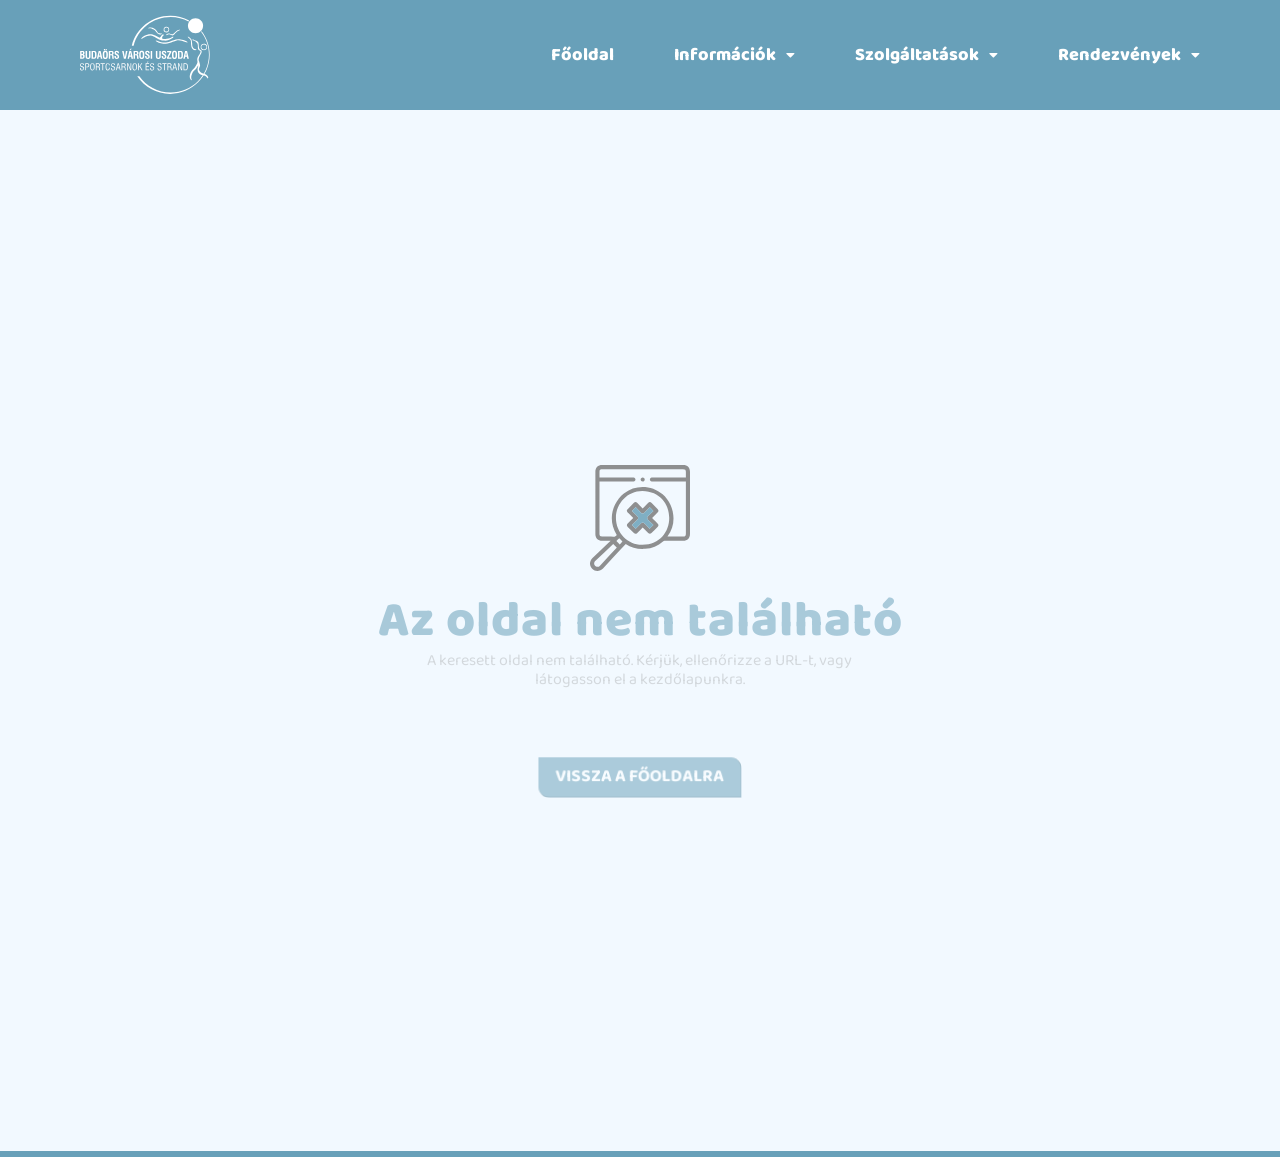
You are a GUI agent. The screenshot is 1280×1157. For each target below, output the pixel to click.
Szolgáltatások (926, 55)
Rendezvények (1129, 55)
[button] (734, 55)
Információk (734, 55)
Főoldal (582, 55)
